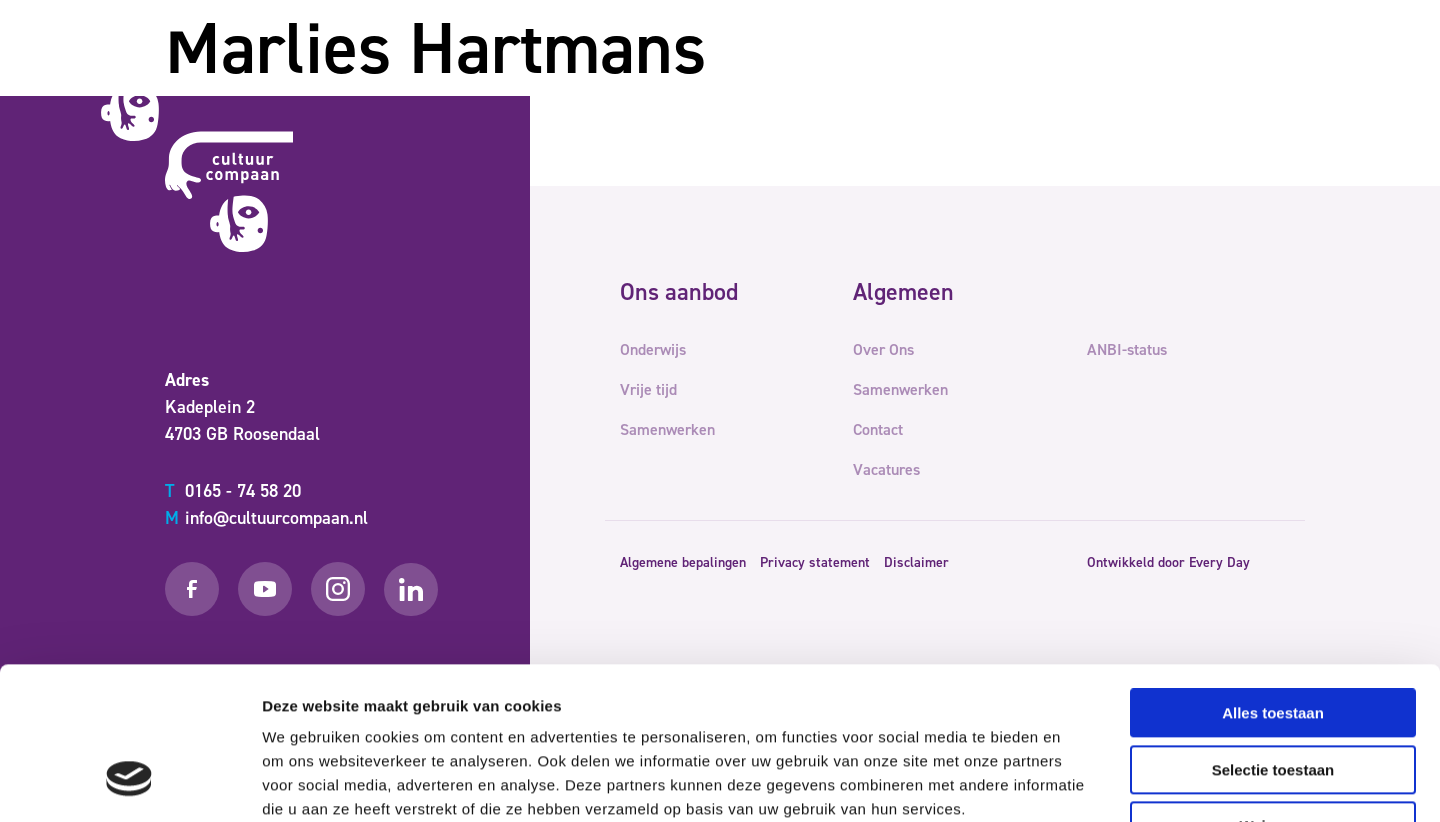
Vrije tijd (748, 84)
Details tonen (1080, 782)
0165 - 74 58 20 (233, 491)
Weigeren (1272, 695)
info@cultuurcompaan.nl (266, 518)
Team (1037, 84)
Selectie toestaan (1273, 639)
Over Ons (962, 84)
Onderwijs (658, 84)
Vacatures (886, 469)
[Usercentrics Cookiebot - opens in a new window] (129, 783)
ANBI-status (1127, 349)
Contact (1106, 84)
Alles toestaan (1273, 582)
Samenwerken (854, 84)
